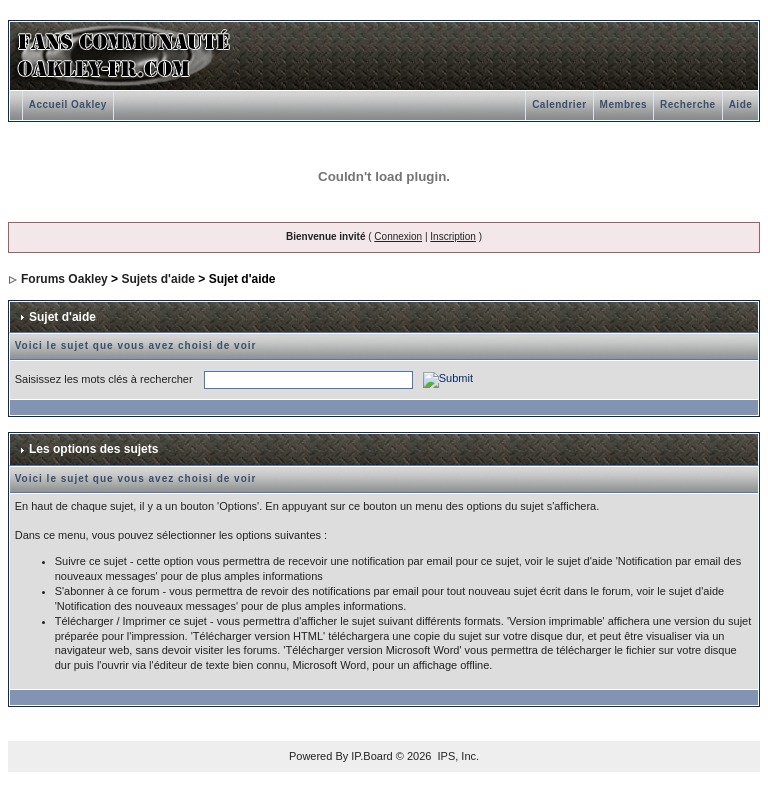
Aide (741, 104)
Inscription (453, 236)
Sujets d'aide (158, 279)
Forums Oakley (64, 279)
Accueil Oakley (68, 104)
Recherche (688, 104)
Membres (623, 104)
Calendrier (559, 104)
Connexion (398, 236)
